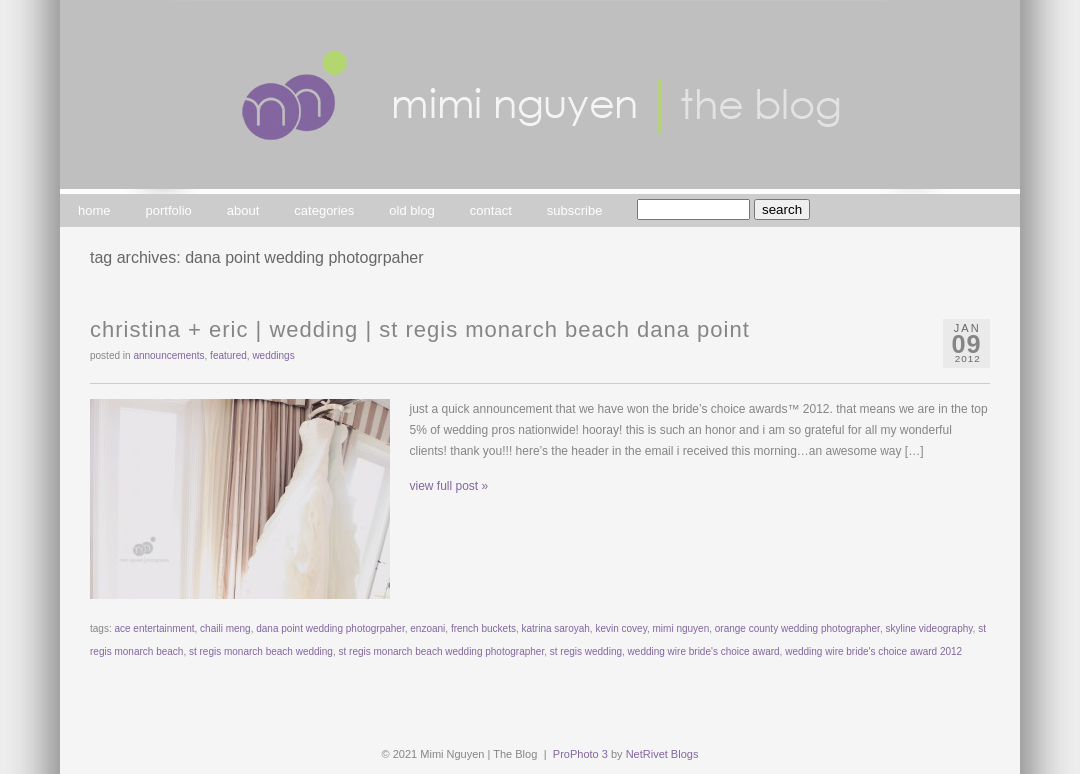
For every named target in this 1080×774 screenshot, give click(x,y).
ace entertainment (154, 628)
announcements (168, 355)
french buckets (483, 628)
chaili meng (225, 628)
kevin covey (621, 628)
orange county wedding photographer (797, 628)
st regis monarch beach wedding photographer (442, 651)
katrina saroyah (555, 628)
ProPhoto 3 (580, 754)
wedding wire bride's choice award (704, 651)
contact (491, 210)
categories (324, 210)
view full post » (449, 486)
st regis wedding (586, 651)
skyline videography (928, 628)
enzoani (427, 628)
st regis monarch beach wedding (261, 651)
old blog (412, 210)
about (243, 210)
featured (228, 355)
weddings (273, 355)
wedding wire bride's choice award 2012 (873, 651)
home (94, 210)
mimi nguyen (681, 628)
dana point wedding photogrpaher (330, 628)
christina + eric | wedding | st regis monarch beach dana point (420, 329)
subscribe (575, 210)
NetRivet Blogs (662, 754)
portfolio (169, 210)
